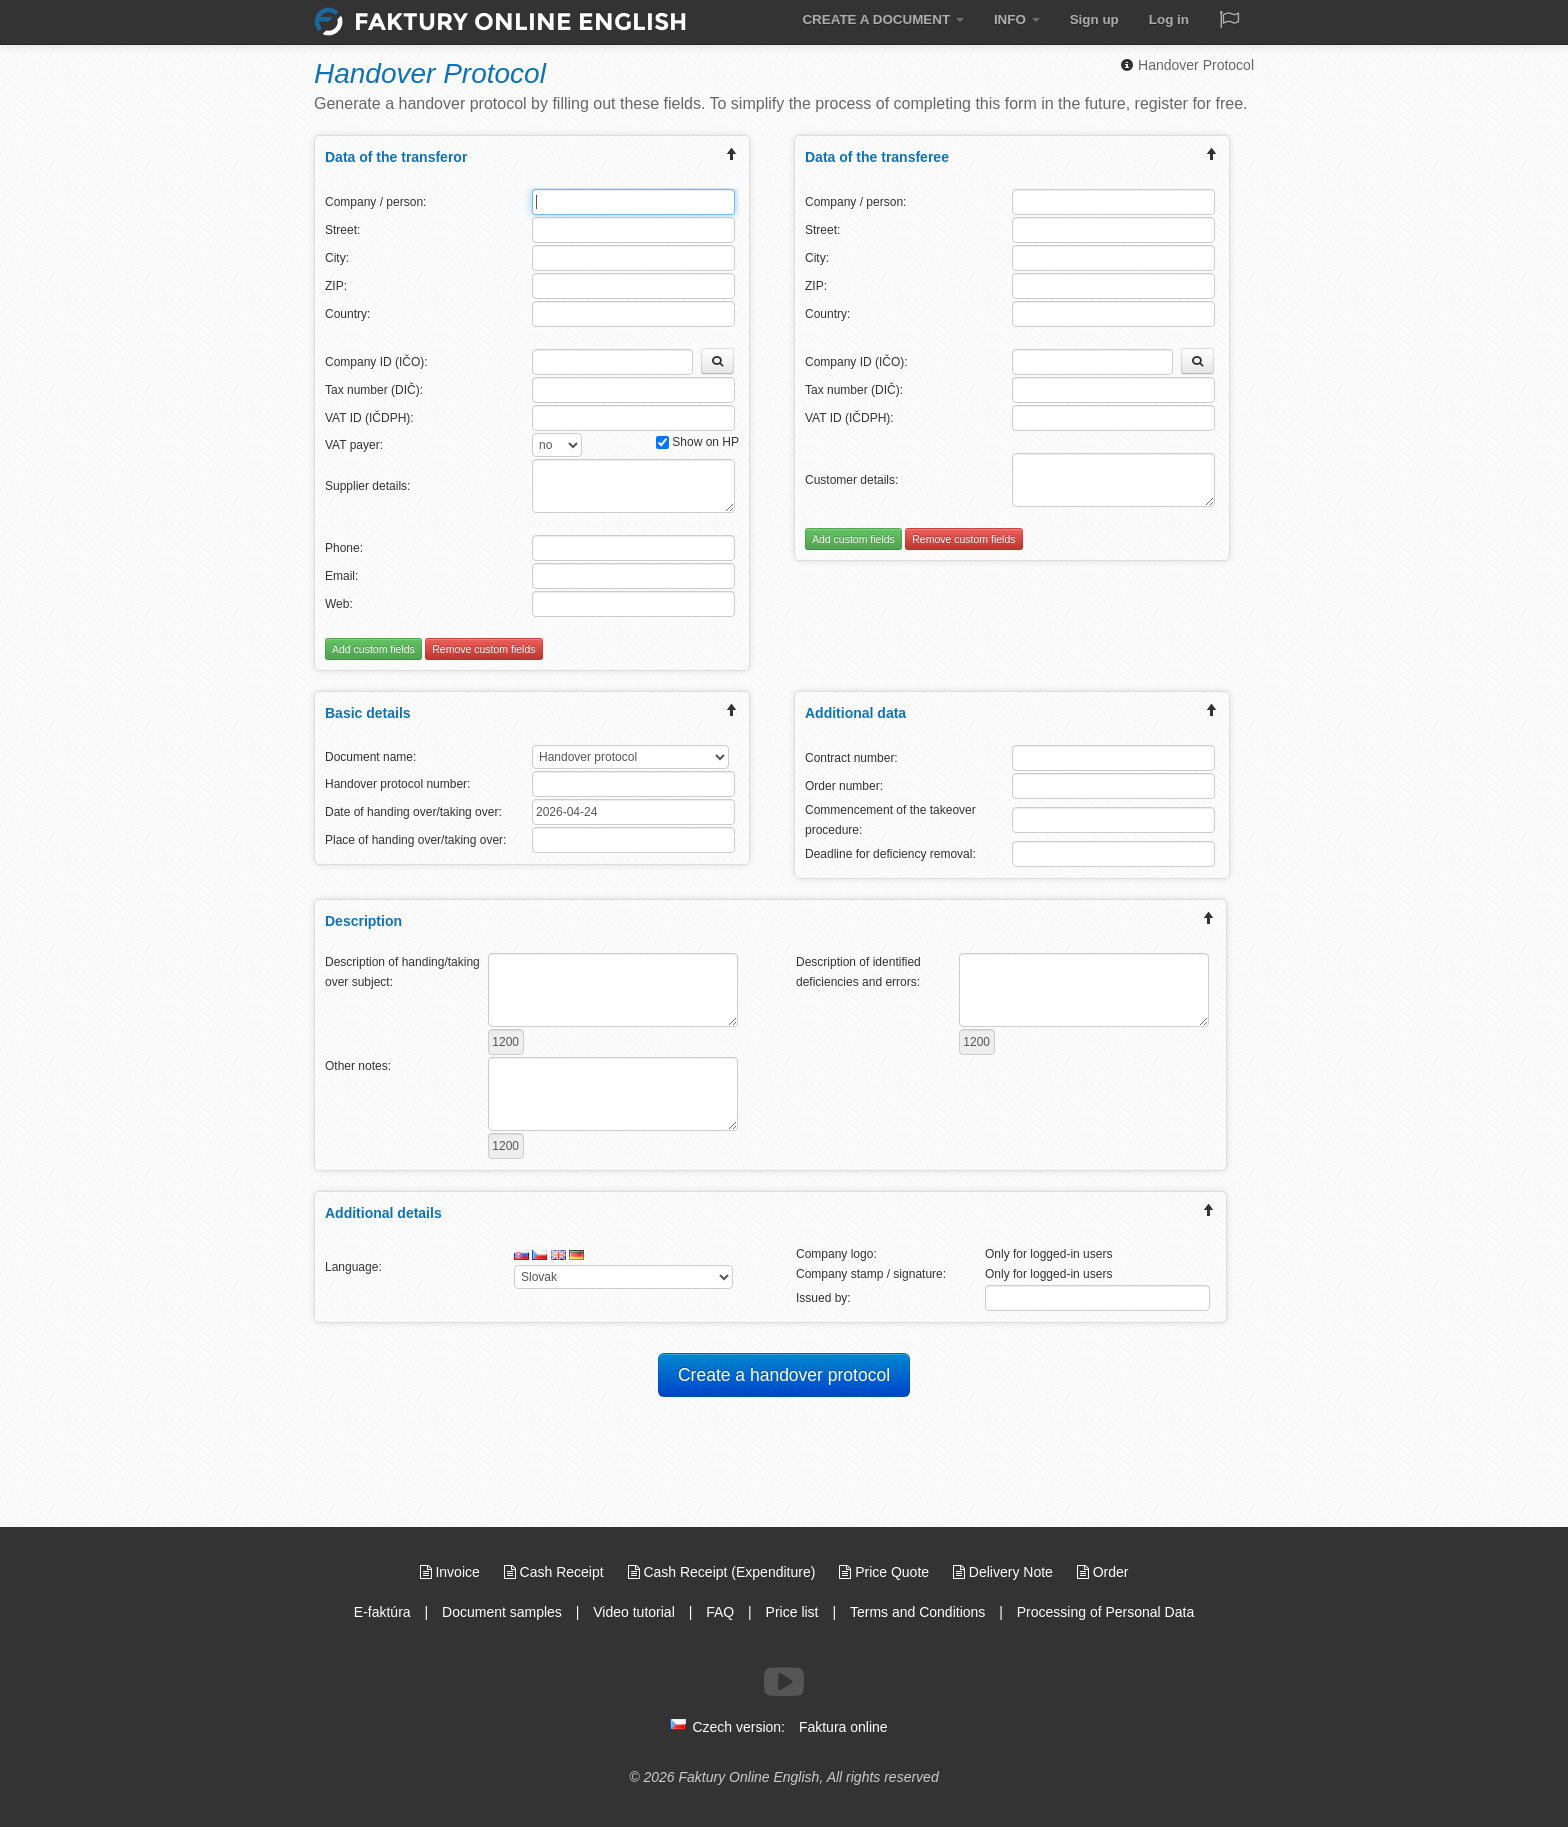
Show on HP (697, 442)
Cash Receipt (556, 1572)
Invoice (452, 1572)
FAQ (720, 1612)
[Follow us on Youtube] (784, 1682)
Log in (1169, 19)
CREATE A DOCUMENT (889, 19)
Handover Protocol (1187, 65)
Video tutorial (633, 1612)
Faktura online (843, 1727)
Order (1103, 1572)
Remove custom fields (483, 649)
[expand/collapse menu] (732, 156)
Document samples (502, 1612)
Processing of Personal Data (1105, 1612)
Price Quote (886, 1572)
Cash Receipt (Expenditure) (724, 1572)
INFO (1020, 19)
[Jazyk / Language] (1229, 21)
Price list (792, 1612)
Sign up (1096, 19)
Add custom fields (373, 649)
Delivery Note (1005, 1572)
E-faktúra (382, 1612)
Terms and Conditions (917, 1612)
